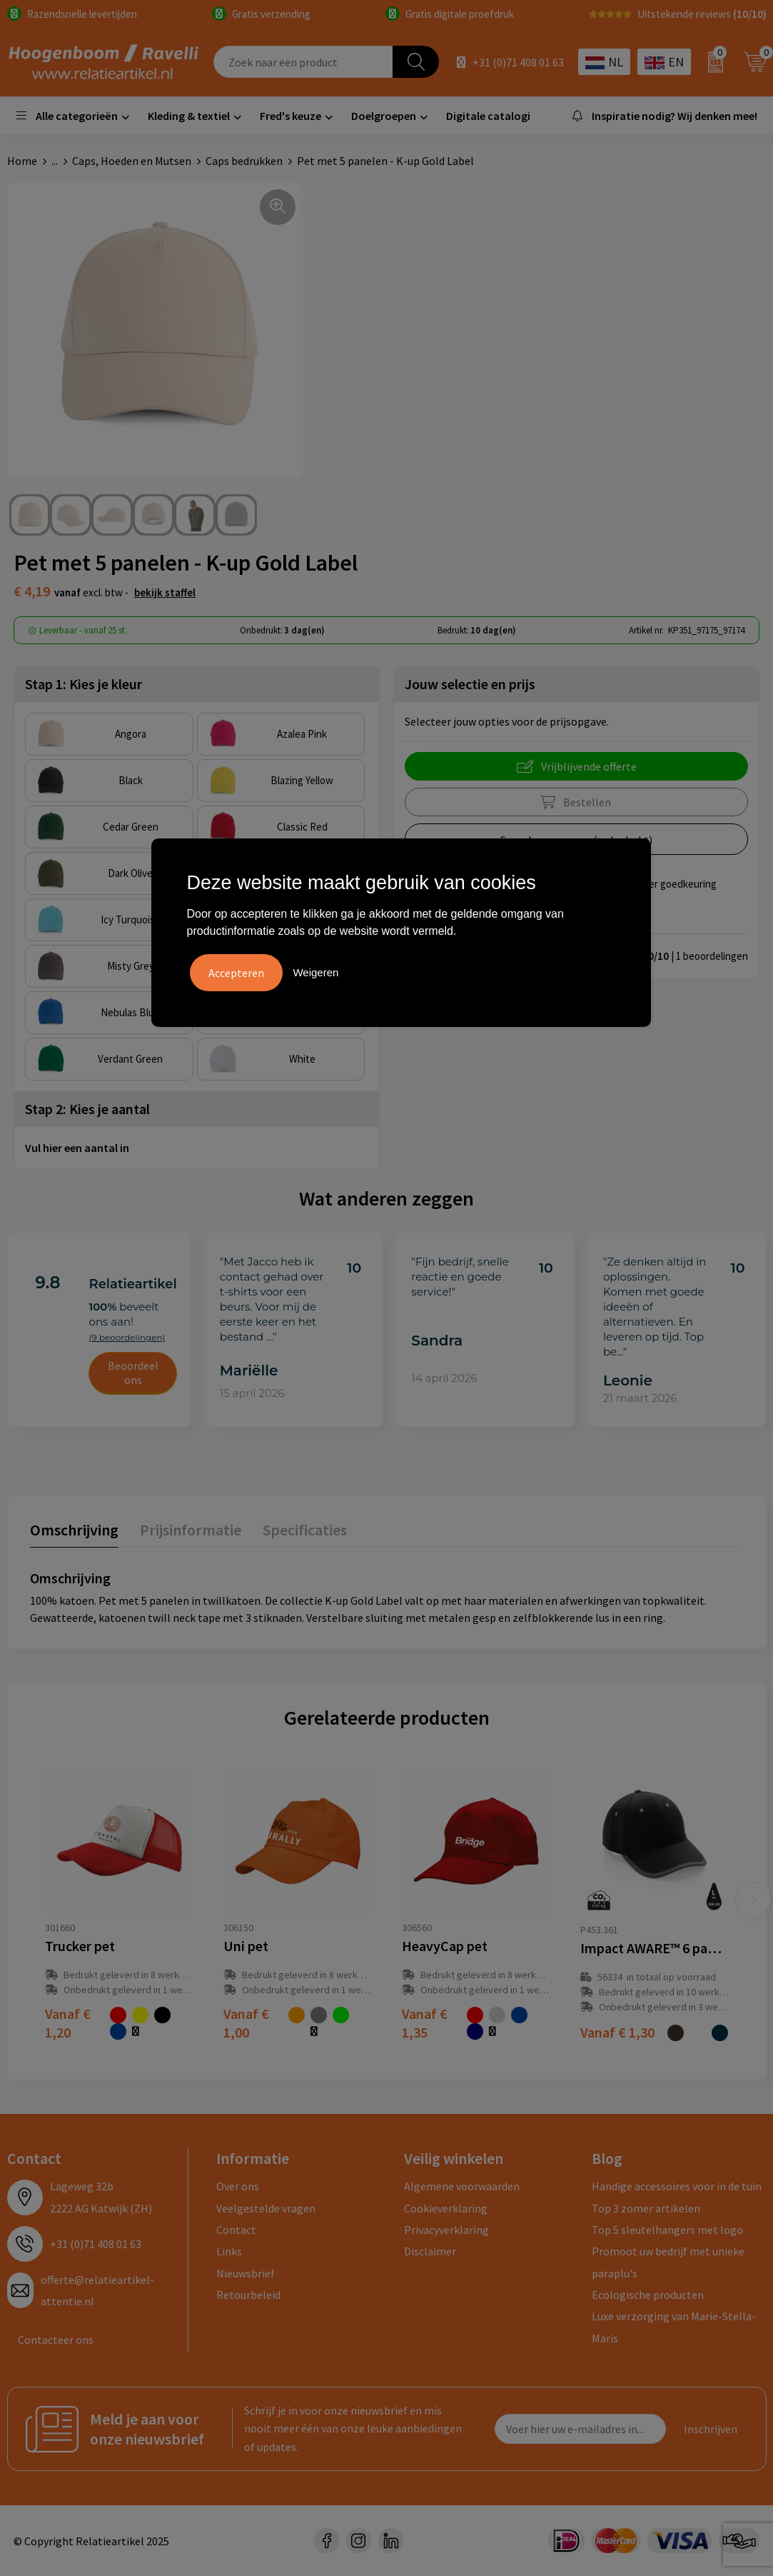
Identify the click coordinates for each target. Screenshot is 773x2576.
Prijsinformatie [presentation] (190, 1530)
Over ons (237, 2186)
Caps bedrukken (244, 161)
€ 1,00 (246, 2023)
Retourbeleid (248, 2294)
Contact (236, 2229)
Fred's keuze (290, 116)
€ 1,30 (617, 2032)
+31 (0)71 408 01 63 (518, 62)
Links (229, 2251)
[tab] (74, 1533)
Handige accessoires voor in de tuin (677, 2186)
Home (22, 161)
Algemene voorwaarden (462, 2186)
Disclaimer (430, 2251)
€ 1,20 (68, 2023)
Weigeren (315, 972)
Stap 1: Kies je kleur (83, 684)
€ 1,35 (425, 2023)
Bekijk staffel (165, 592)
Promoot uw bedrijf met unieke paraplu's (668, 2262)
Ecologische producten (648, 2294)
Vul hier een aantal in (77, 1148)
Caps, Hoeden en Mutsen (131, 161)
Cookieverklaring (445, 2208)
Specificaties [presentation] (305, 1530)
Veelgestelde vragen (265, 2208)
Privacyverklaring (446, 2229)
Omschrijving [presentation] (74, 1530)
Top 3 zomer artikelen (646, 2208)
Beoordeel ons (133, 1372)
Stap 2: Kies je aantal (87, 1109)
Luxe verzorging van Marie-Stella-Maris (674, 2327)
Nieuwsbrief (245, 2273)
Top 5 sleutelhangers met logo (667, 2229)
